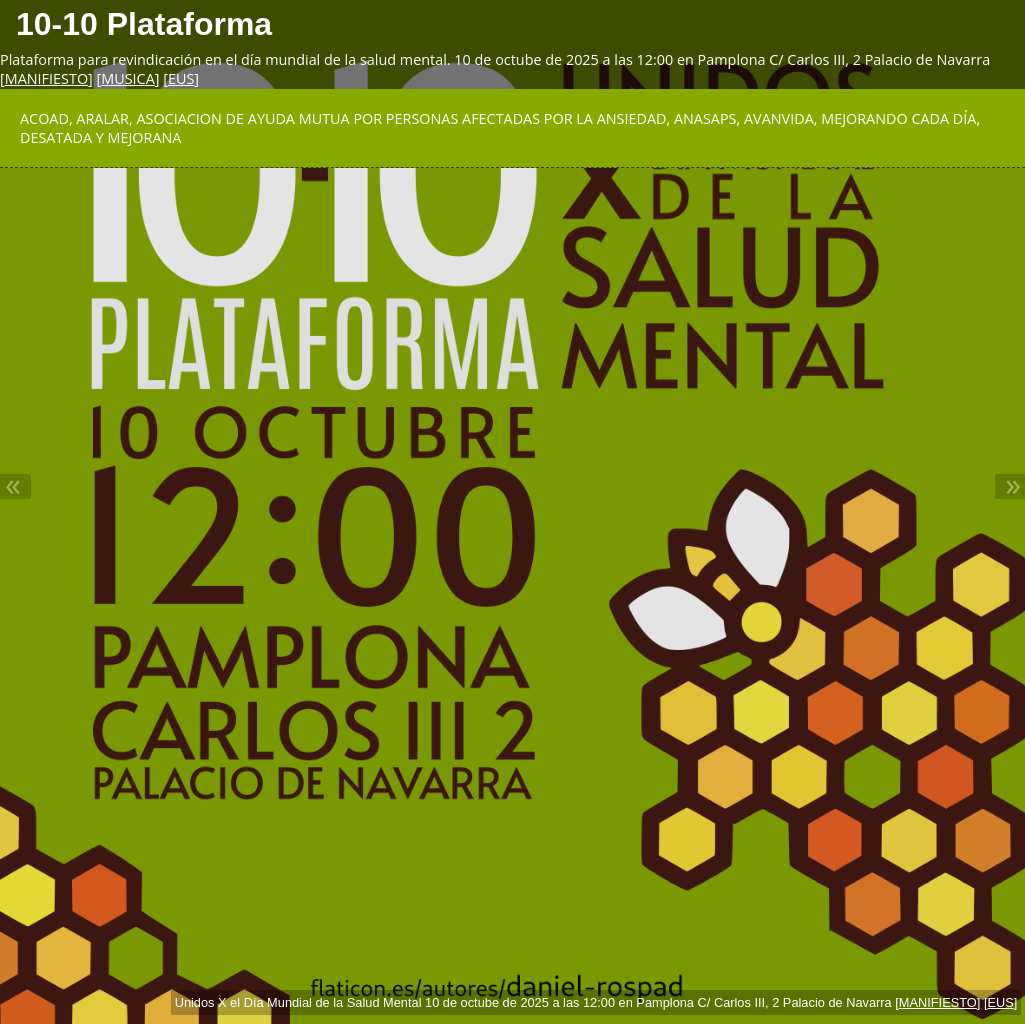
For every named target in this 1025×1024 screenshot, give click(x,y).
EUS (181, 78)
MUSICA (128, 78)
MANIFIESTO (46, 78)
